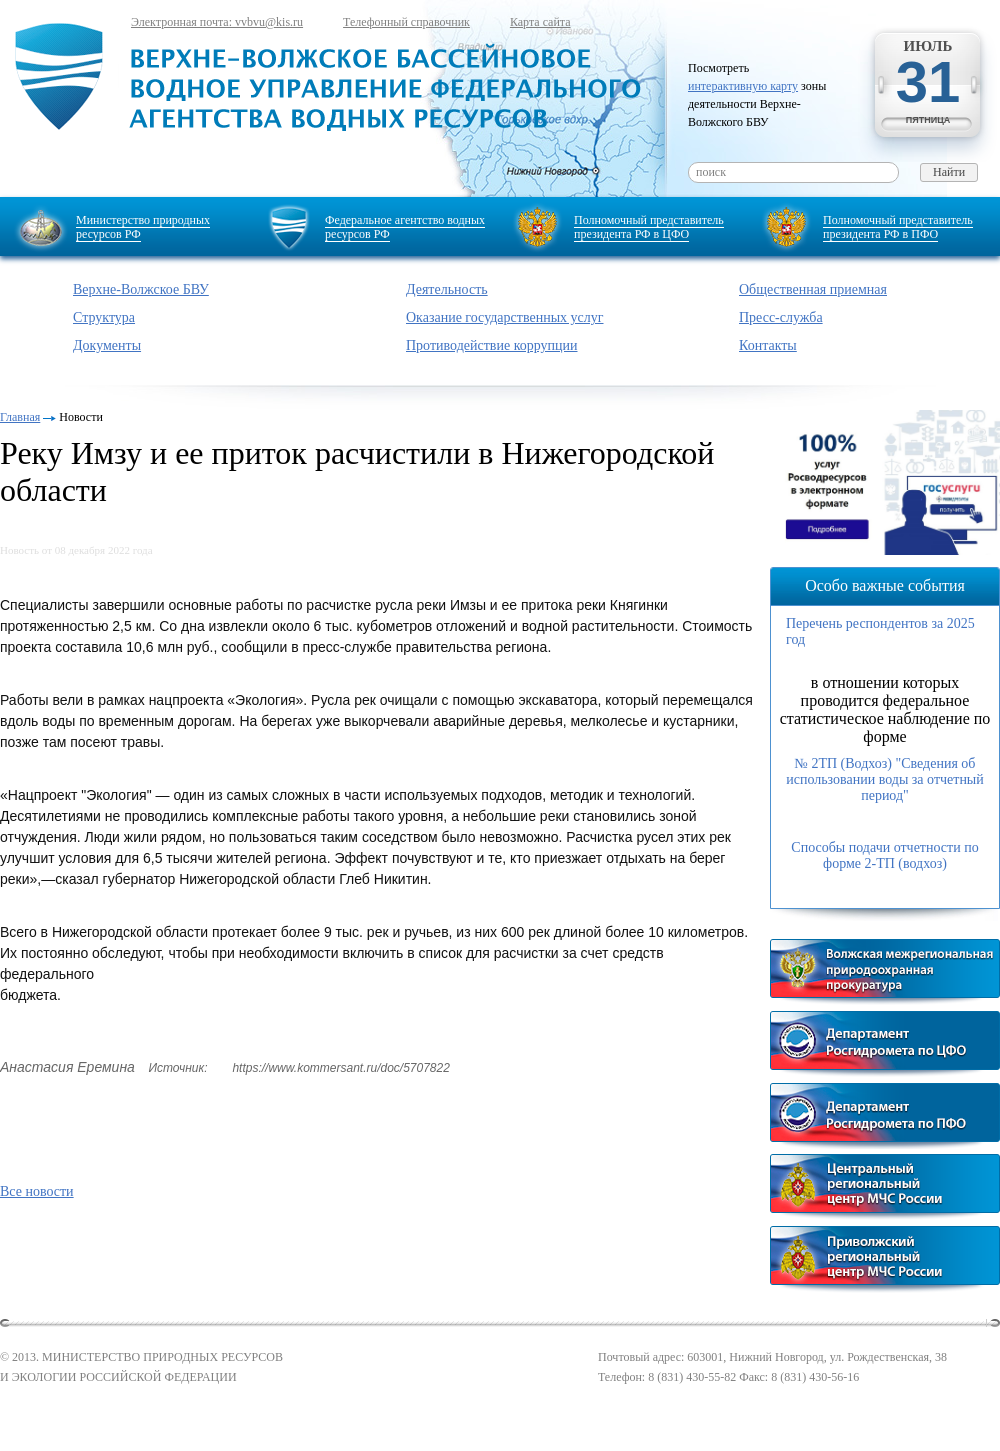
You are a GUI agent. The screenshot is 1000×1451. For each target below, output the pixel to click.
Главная (20, 417)
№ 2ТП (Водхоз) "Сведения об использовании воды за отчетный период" (885, 779)
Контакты (768, 345)
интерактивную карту (743, 86)
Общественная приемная (813, 289)
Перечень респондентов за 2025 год (880, 631)
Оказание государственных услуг (505, 317)
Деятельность (447, 289)
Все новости (37, 1191)
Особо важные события (885, 585)
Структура (104, 317)
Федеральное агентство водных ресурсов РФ (405, 227)
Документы (107, 345)
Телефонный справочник (406, 22)
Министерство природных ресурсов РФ (143, 227)
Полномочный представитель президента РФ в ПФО (898, 227)
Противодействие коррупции (492, 345)
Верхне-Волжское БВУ (141, 289)
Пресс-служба (781, 317)
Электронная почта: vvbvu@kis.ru (217, 22)
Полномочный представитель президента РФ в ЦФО (649, 227)
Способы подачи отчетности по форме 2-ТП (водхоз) (884, 855)
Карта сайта (540, 22)
